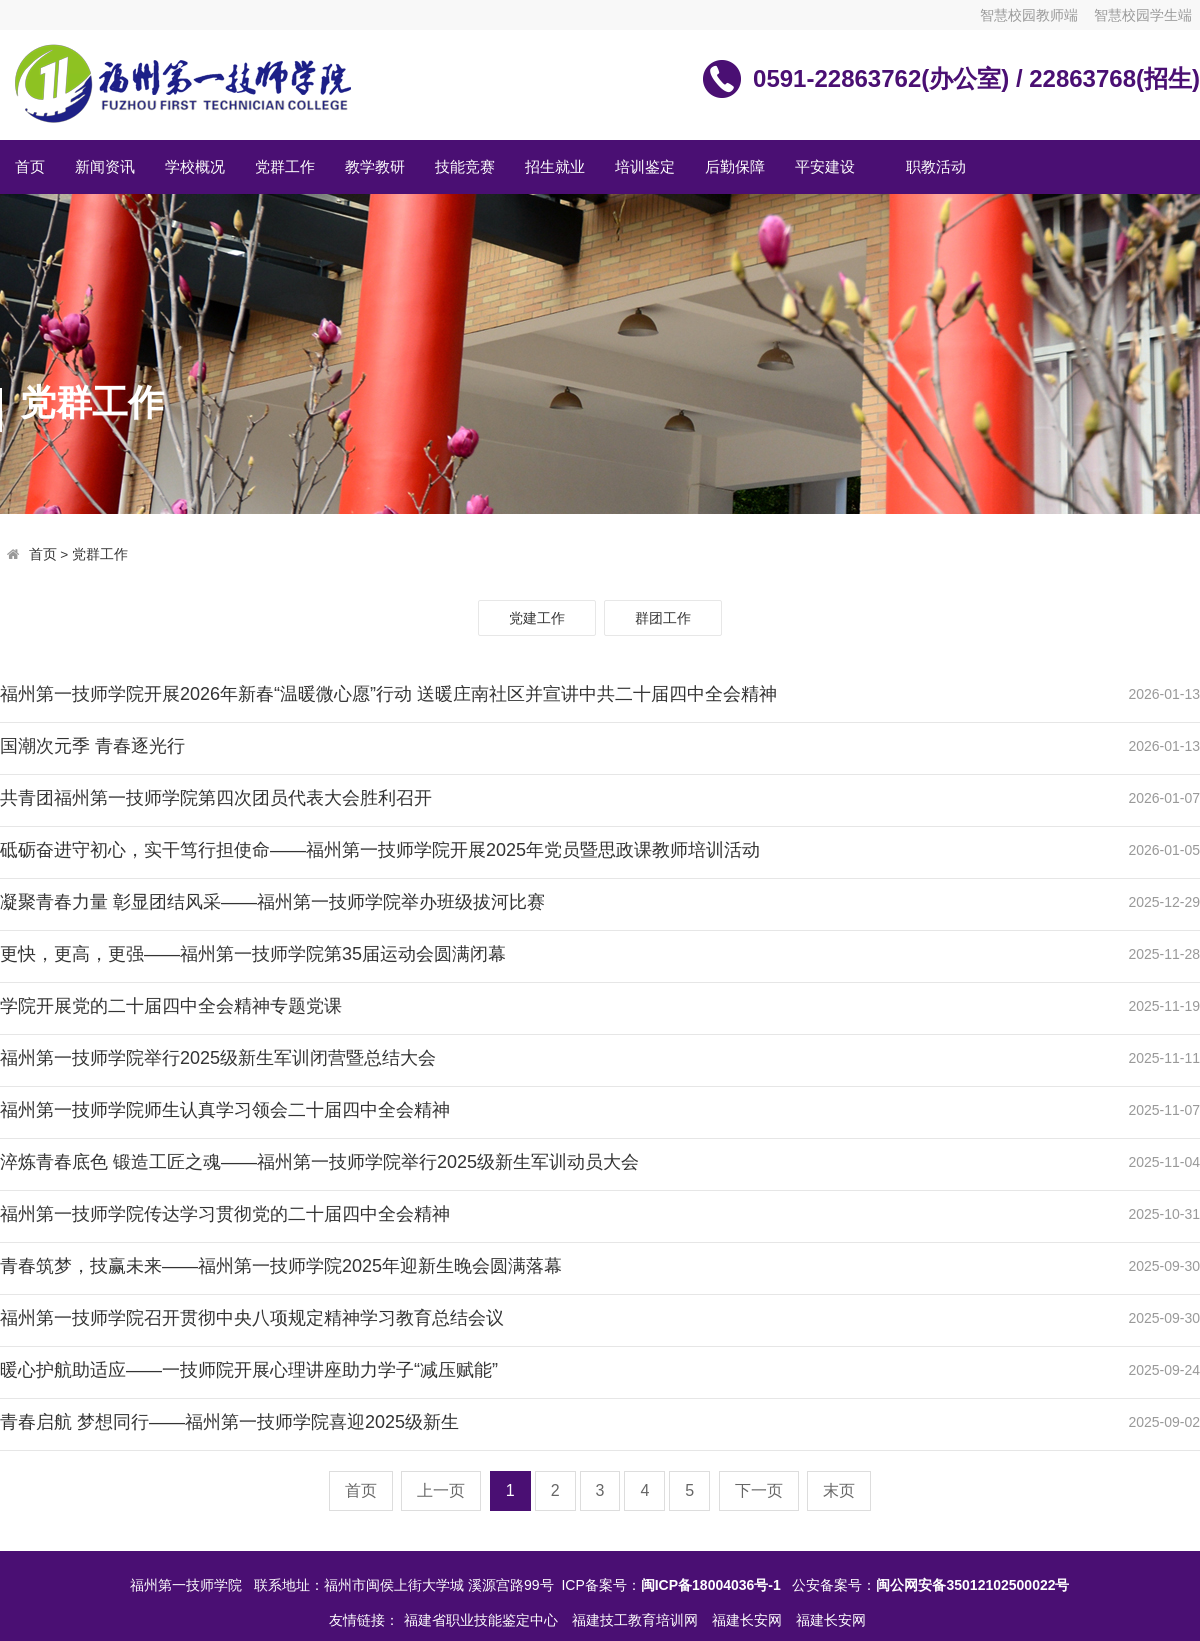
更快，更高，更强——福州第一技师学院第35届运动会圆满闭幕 (253, 954)
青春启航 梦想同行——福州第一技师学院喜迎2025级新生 (229, 1422)
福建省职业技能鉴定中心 (483, 1620)
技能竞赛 (465, 166)
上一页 (441, 1490)
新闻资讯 (105, 166)
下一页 (759, 1490)
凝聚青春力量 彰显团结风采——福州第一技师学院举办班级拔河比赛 (272, 902)
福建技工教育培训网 (637, 1620)
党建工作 (537, 618)
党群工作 (285, 166)
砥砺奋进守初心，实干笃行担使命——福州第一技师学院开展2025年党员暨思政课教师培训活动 (380, 850)
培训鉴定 (645, 166)
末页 (839, 1490)
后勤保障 (735, 166)
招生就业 (555, 166)
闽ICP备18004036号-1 (711, 1585)
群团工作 (663, 618)
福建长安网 (749, 1620)
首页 (30, 166)
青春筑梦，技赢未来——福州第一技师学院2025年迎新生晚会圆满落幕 (281, 1266)
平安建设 (825, 166)
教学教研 (375, 166)
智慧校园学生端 (1143, 15)
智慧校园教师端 (1029, 15)
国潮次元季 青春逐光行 (92, 746)
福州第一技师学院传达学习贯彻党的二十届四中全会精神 (225, 1214)
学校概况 (195, 166)
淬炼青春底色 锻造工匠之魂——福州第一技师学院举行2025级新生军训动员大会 (319, 1162)
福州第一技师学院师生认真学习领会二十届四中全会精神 (225, 1110)
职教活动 (936, 166)
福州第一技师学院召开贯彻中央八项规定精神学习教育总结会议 (252, 1318)
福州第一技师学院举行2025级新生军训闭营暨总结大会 (218, 1058)
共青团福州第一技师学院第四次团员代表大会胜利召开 (216, 798)
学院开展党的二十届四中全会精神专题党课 (171, 1006)
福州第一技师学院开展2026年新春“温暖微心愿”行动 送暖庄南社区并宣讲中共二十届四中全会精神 (388, 694)
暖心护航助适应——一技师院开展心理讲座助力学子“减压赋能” (249, 1370)
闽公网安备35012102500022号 (972, 1585)
